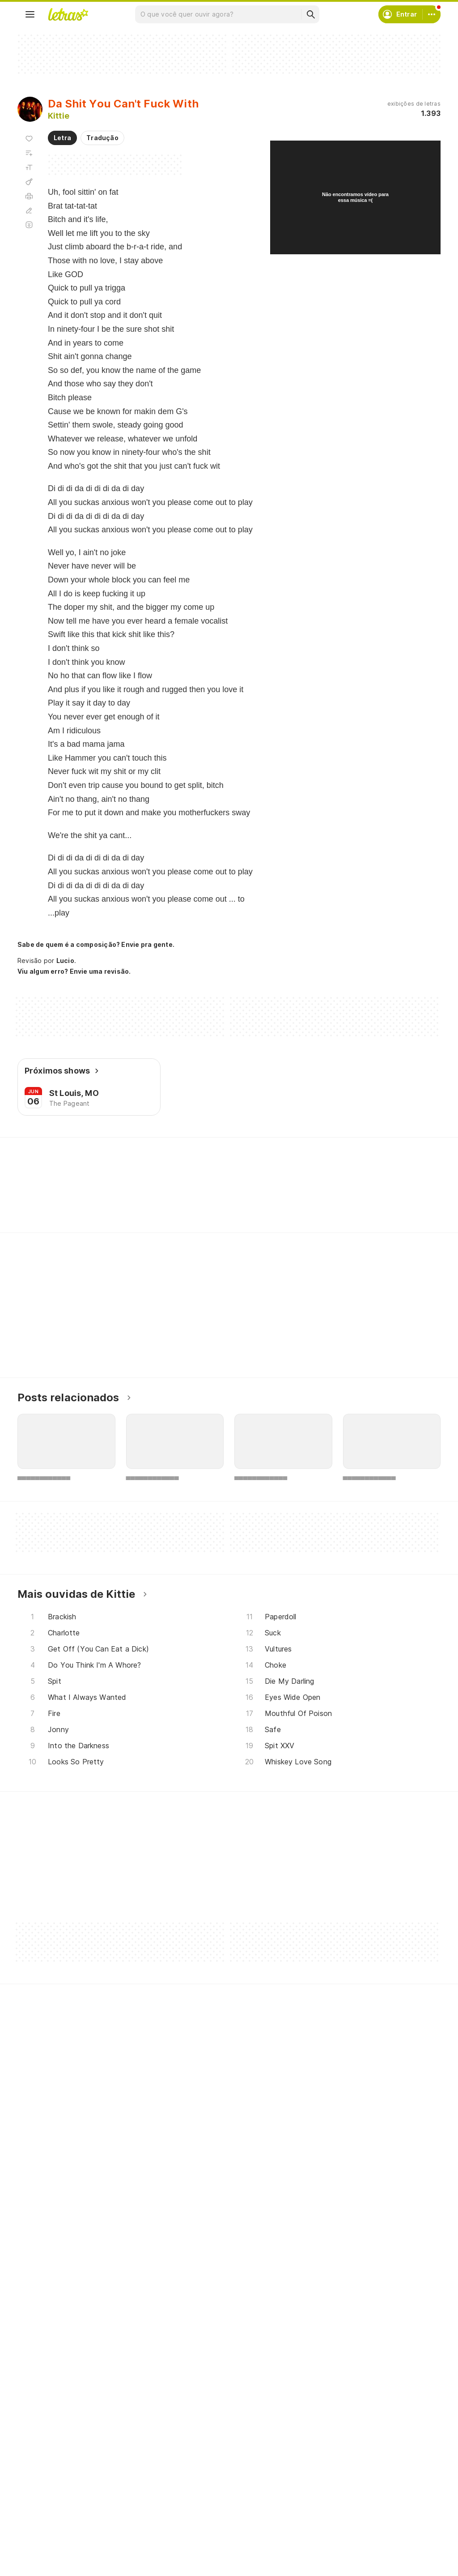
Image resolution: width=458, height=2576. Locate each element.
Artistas (40, 2488)
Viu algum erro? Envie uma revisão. (74, 971)
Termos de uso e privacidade (363, 2488)
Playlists (40, 2521)
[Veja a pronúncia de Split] (36, 1198)
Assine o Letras (196, 2537)
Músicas (40, 2472)
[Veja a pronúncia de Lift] (206, 1198)
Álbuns (38, 2504)
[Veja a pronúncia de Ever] (78, 1198)
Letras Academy (229, 1153)
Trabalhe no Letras (347, 2537)
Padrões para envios (349, 2553)
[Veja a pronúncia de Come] (165, 1198)
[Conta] (432, 14)
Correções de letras (204, 2521)
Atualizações (48, 2537)
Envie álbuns (192, 2488)
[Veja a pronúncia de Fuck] (120, 1198)
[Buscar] (310, 14)
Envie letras (191, 2504)
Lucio (65, 960)
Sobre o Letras (341, 2521)
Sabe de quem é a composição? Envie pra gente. (95, 944)
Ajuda (326, 2472)
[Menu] (29, 14)
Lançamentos (48, 2553)
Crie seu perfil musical (206, 2472)
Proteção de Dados (348, 2504)
